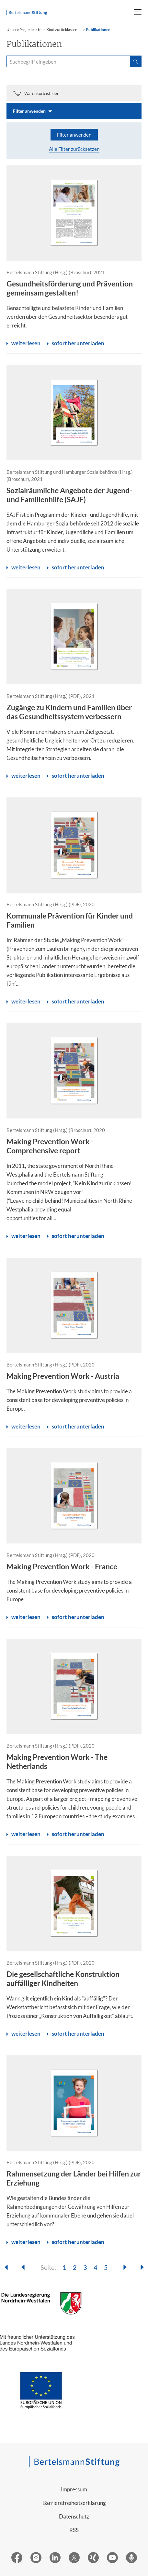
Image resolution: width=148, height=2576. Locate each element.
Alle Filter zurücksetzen (74, 149)
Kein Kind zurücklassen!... (60, 29)
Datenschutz (74, 2516)
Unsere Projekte (20, 29)
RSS (74, 2530)
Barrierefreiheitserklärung (74, 2502)
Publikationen (98, 29)
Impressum (74, 2489)
